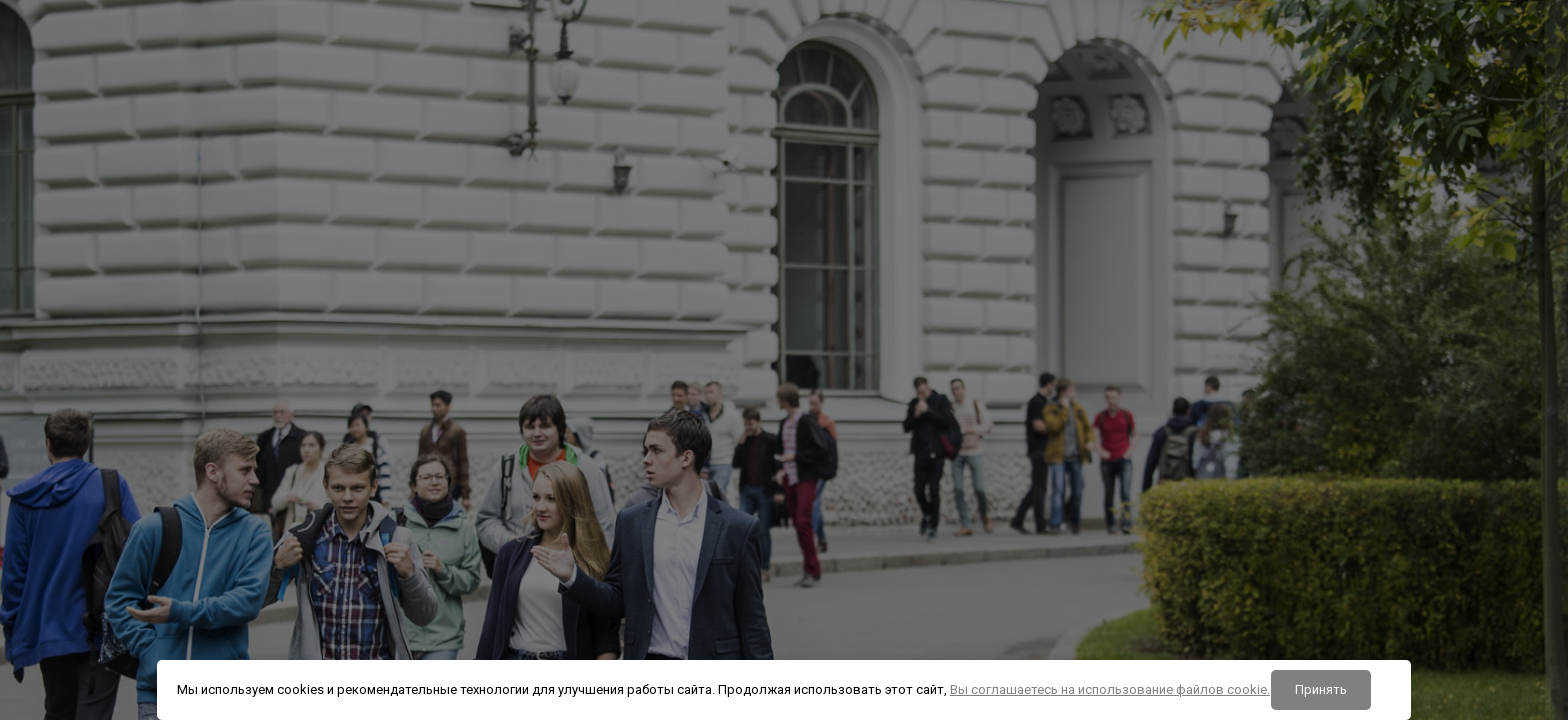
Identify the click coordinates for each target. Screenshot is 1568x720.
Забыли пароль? (1489, 554)
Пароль (1204, 456)
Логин (1199, 354)
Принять (1321, 689)
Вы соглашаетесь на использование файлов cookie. (1110, 689)
